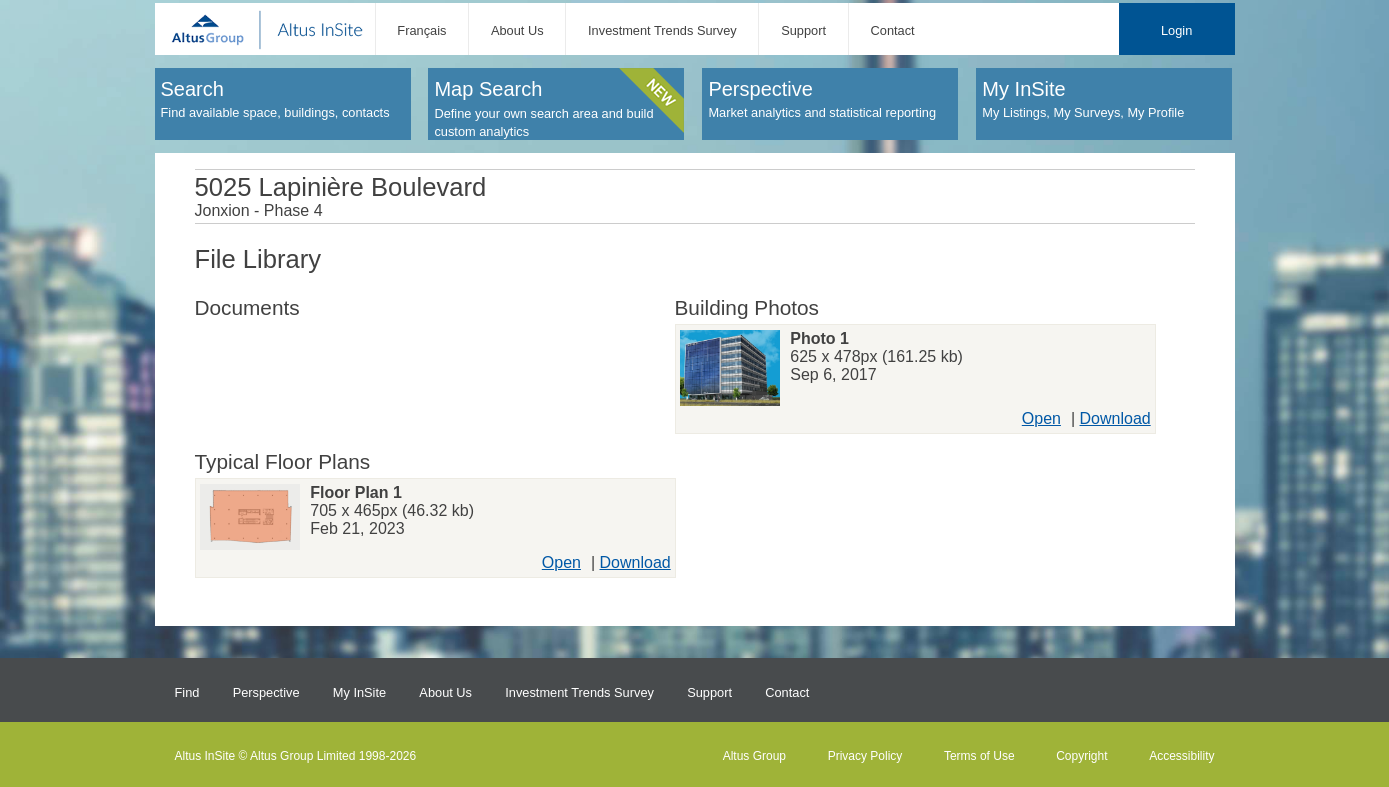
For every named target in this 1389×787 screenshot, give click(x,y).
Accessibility (1181, 756)
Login (1176, 30)
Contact (893, 30)
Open (1041, 418)
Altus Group (754, 756)
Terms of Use (979, 756)
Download (1115, 418)
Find (187, 692)
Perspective (266, 692)
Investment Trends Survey (662, 30)
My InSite (359, 692)
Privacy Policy (865, 756)
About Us (517, 30)
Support (803, 30)
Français (421, 30)
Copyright (1081, 756)
